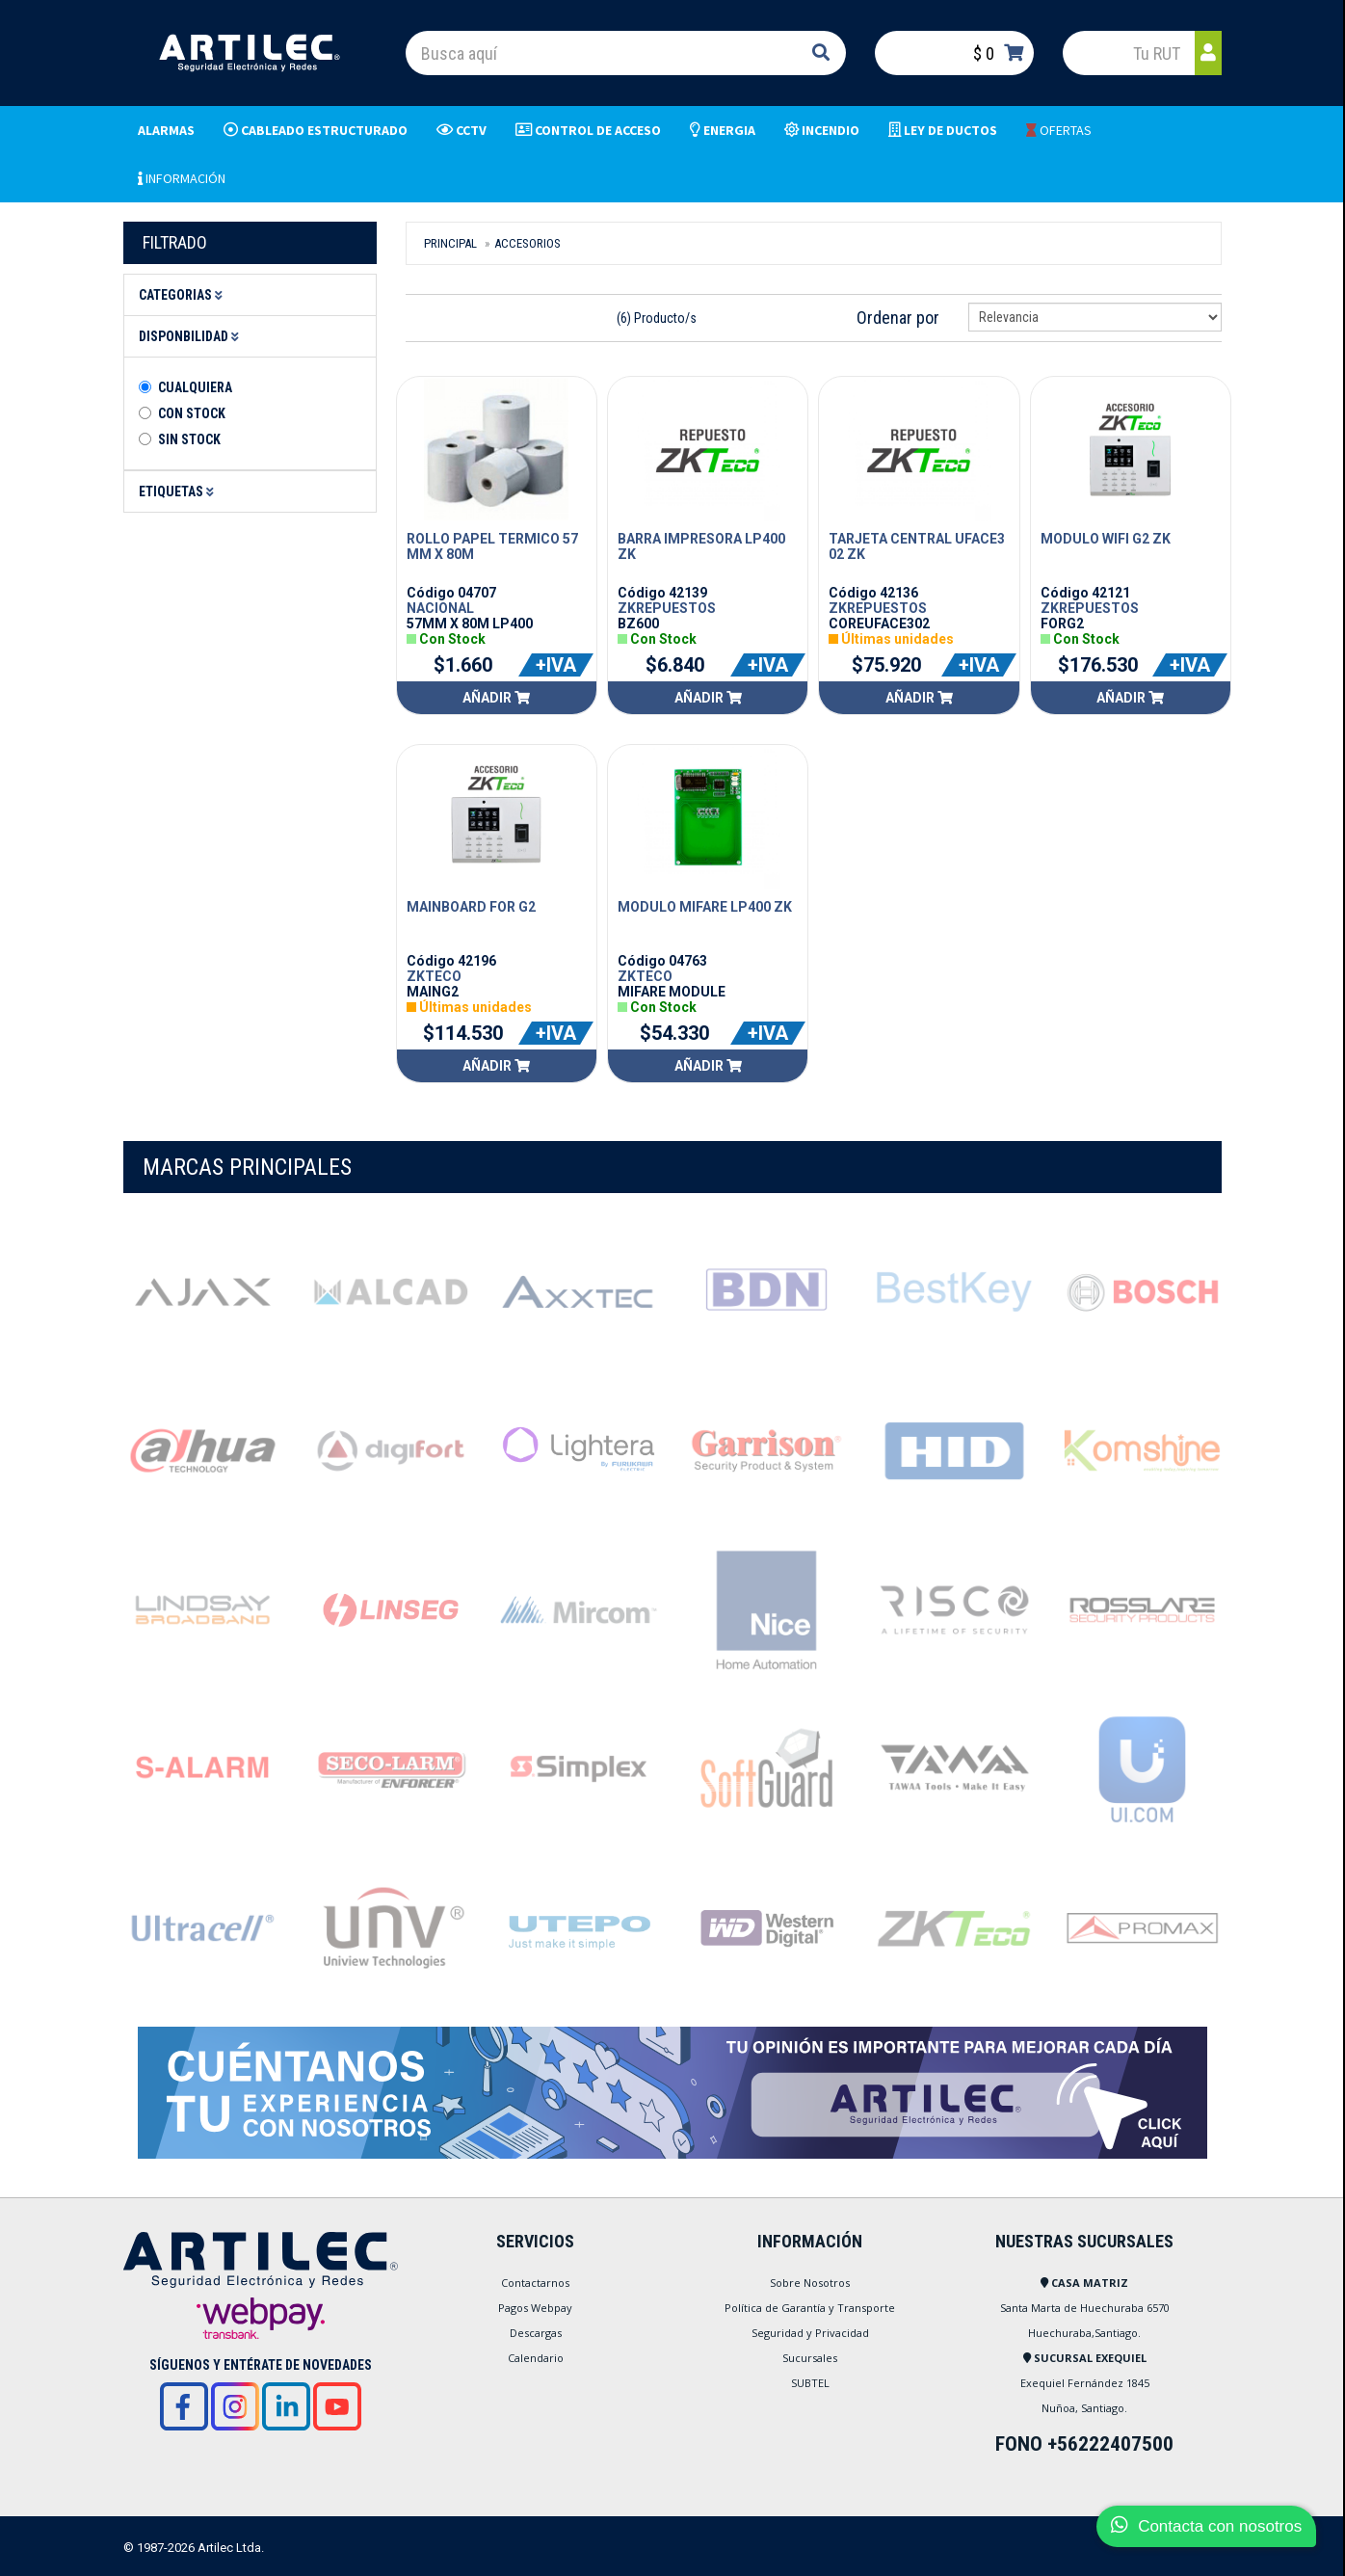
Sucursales (809, 2357)
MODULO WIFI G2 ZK (1106, 538)
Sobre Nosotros (810, 2282)
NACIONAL (440, 608)
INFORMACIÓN (181, 178)
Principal (450, 243)
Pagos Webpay (535, 2307)
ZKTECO (434, 976)
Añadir (496, 697)
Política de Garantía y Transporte (810, 2307)
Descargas (536, 2332)
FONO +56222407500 (1084, 2444)
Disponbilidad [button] (192, 336)
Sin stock (189, 439)
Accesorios (527, 243)
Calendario (536, 2357)
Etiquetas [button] (179, 491)
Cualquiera (195, 387)
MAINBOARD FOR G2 (471, 907)
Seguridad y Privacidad (810, 2332)
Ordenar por (898, 317)
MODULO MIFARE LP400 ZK (705, 907)
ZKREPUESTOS (667, 608)
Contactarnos (535, 2282)
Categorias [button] (183, 295)
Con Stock (191, 413)
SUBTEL (810, 2383)
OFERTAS (1059, 130)
